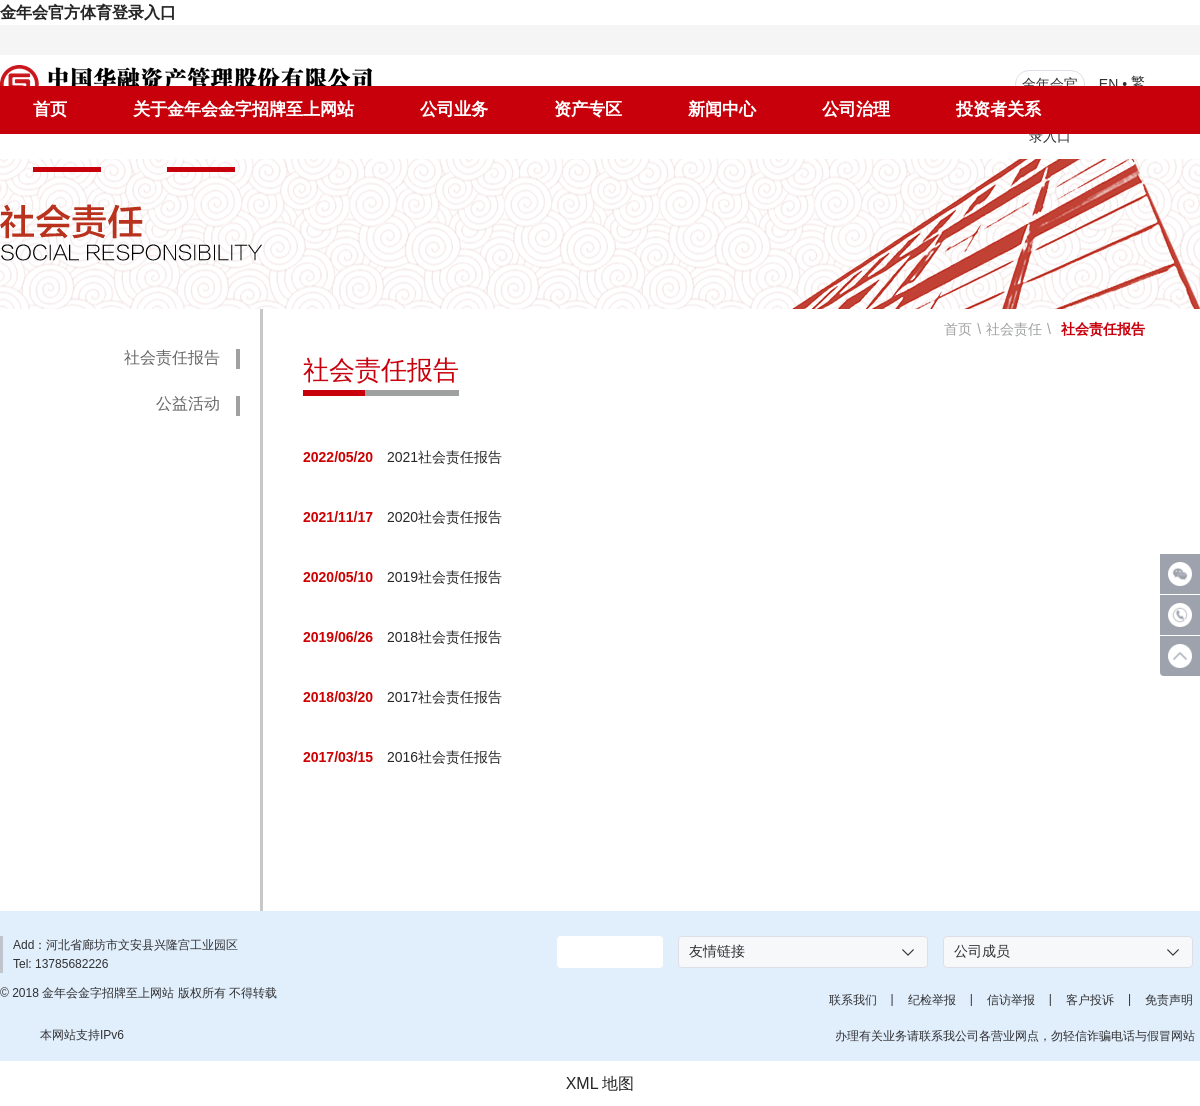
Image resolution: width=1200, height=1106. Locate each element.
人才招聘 (201, 152)
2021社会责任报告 (444, 458)
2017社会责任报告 (444, 698)
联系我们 (853, 1000)
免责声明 (1169, 1000)
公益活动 (188, 403)
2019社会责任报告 (444, 578)
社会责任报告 (172, 357)
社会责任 (67, 152)
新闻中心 (722, 109)
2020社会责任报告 (444, 518)
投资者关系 (998, 109)
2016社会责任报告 (444, 758)
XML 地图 (600, 1083)
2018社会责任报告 (444, 638)
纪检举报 (932, 1000)
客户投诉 (1090, 1000)
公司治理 (856, 109)
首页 (50, 109)
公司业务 (454, 109)
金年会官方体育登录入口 (88, 12)
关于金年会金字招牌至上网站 (243, 109)
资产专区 (588, 109)
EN (1108, 83)
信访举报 (1011, 1000)
